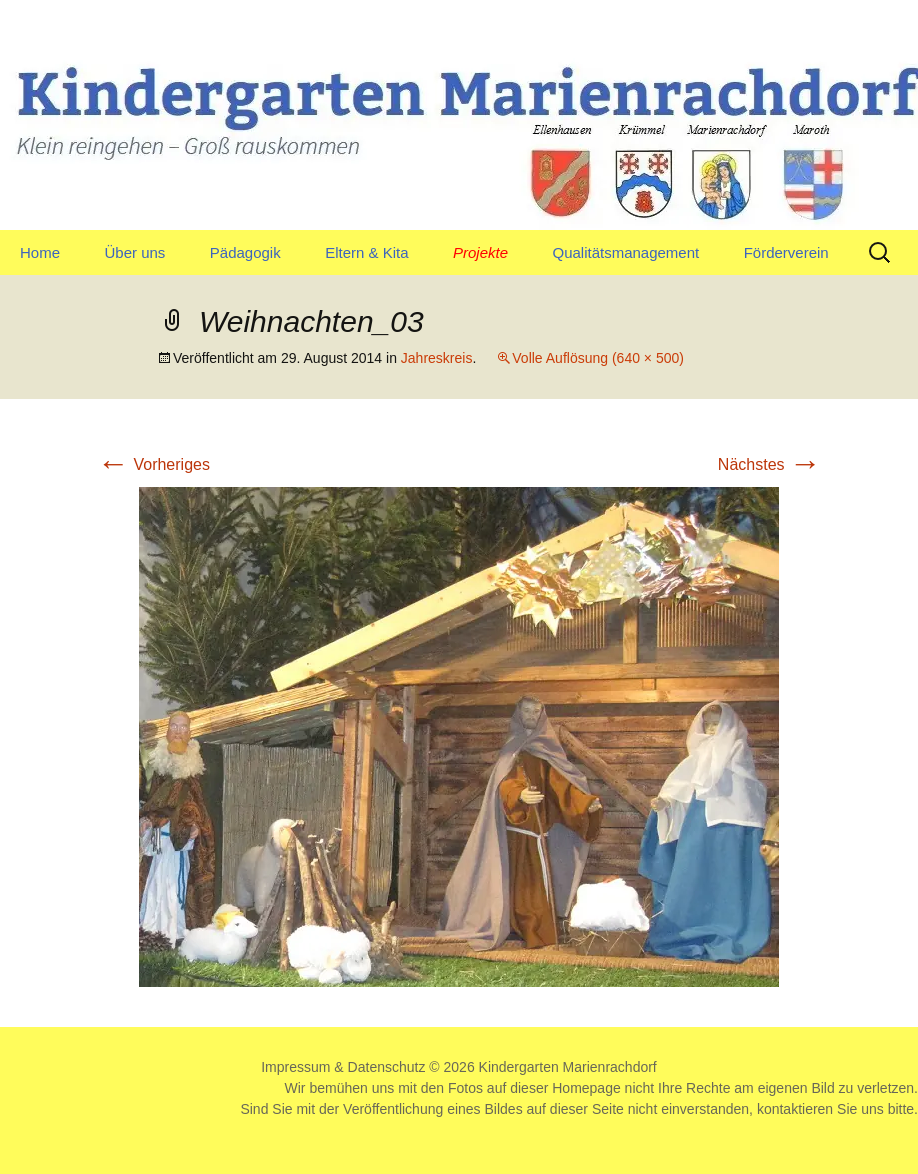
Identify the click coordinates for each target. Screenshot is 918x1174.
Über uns (134, 252)
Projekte (480, 252)
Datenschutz (387, 1067)
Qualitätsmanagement (625, 252)
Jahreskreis (437, 358)
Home (40, 252)
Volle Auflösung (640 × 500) (598, 358)
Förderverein (786, 252)
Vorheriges (153, 464)
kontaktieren (795, 1109)
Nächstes (769, 464)
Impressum (295, 1067)
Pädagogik (245, 252)
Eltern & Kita (366, 252)
